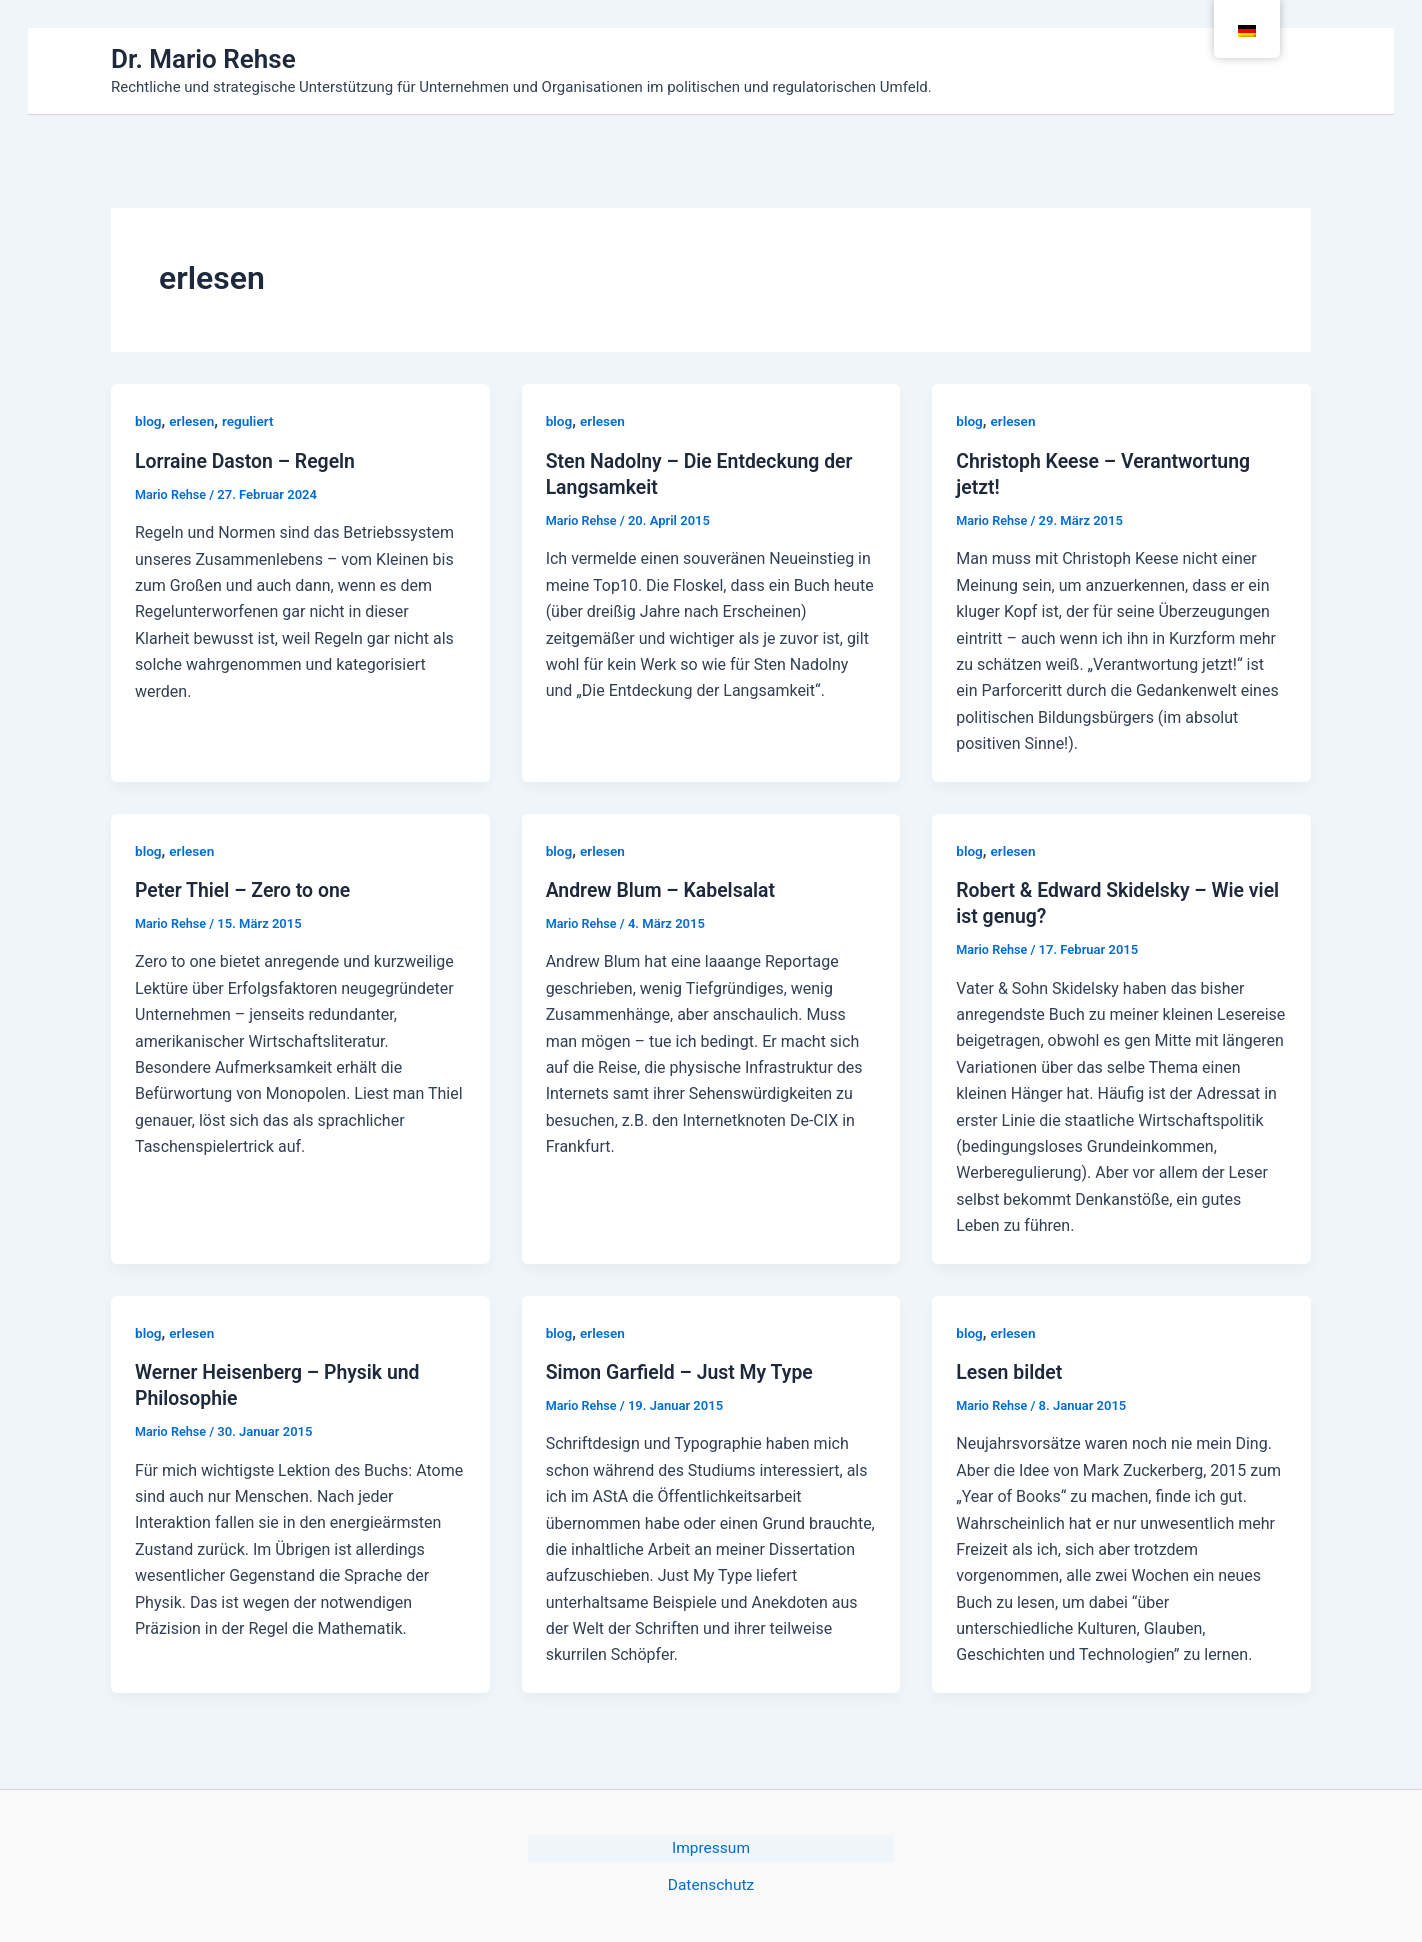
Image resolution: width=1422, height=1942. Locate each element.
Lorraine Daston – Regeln (248, 461)
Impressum (711, 1846)
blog (148, 421)
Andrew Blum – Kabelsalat (664, 889)
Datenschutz (710, 1883)
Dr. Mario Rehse (203, 59)
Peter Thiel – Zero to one (246, 889)
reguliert (250, 421)
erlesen (193, 421)
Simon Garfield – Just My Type (683, 1371)
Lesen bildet (1010, 1371)
